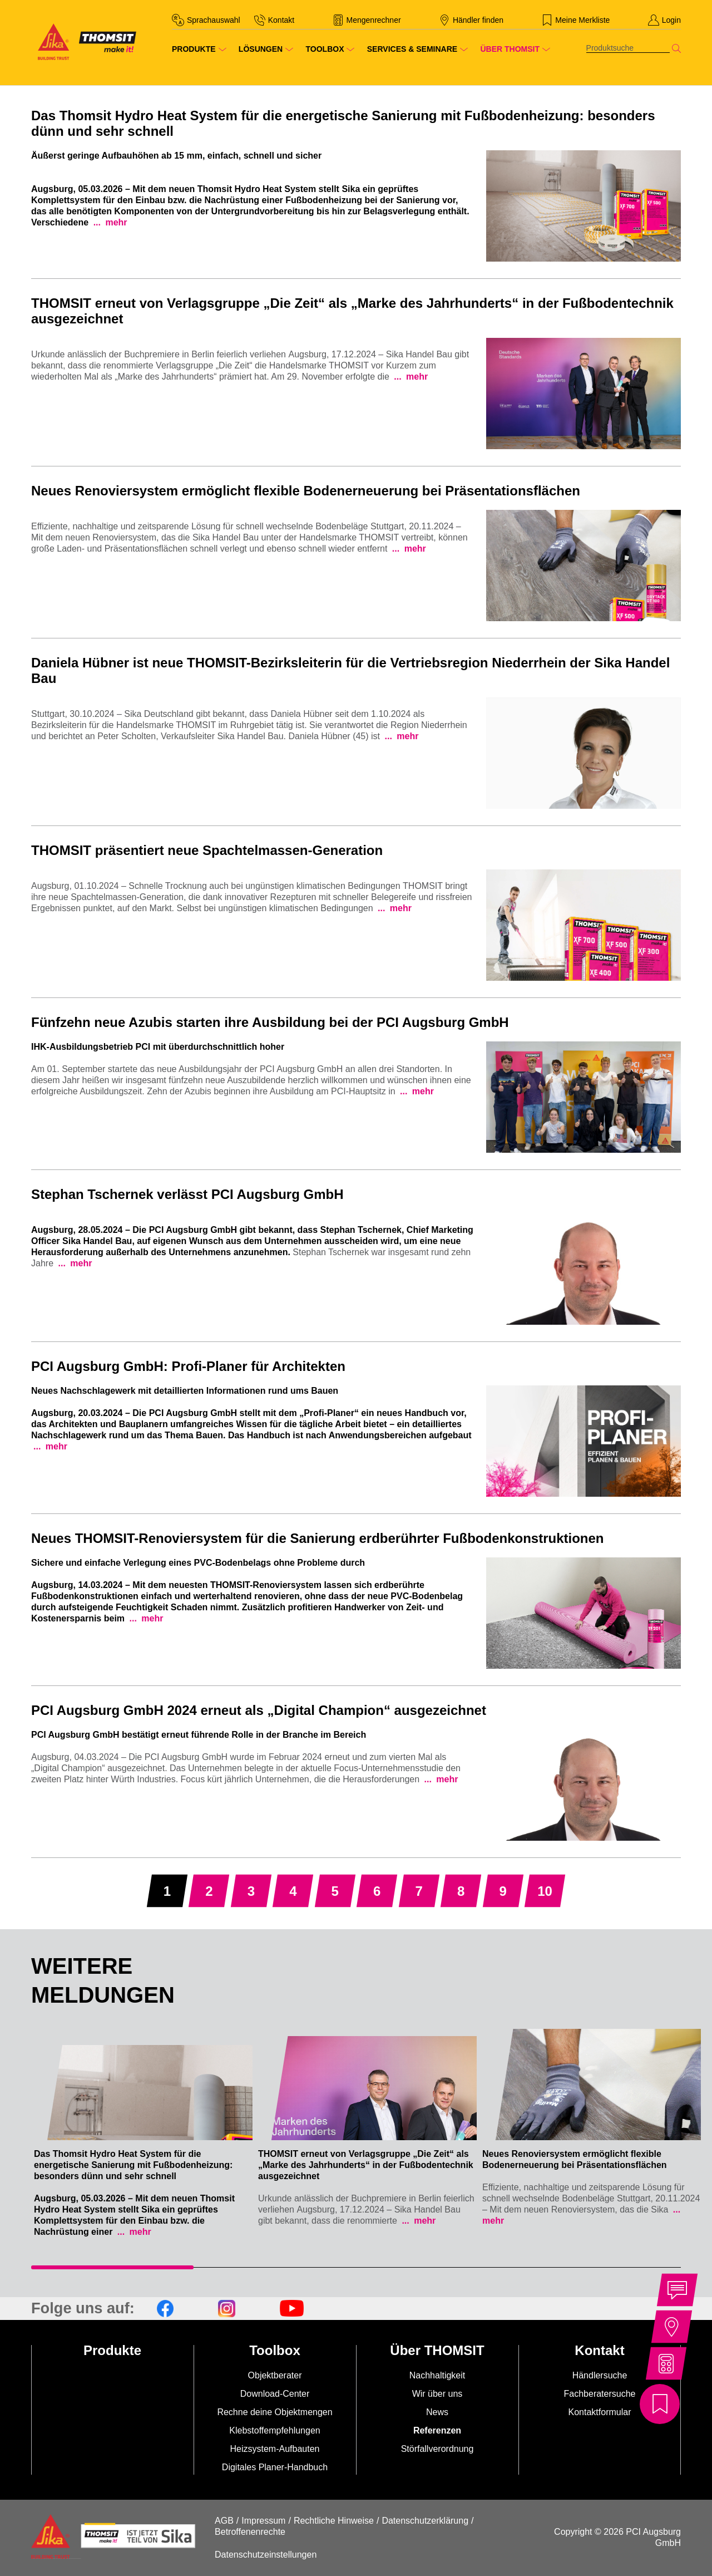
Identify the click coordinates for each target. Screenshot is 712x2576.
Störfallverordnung (437, 2449)
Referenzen (437, 2430)
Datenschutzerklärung (425, 2520)
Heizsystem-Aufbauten (275, 2449)
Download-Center (275, 2393)
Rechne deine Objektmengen (274, 2412)
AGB (224, 2520)
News (437, 2412)
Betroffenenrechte (250, 2531)
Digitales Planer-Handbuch (275, 2467)
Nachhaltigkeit (437, 2375)
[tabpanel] (143, 2136)
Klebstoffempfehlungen (274, 2430)
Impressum (263, 2520)
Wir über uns (437, 2393)
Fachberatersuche (600, 2393)
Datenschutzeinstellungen (266, 2554)
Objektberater (275, 2375)
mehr (115, 222)
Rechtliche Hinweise (334, 2520)
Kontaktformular (599, 2412)
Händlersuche (599, 2375)
